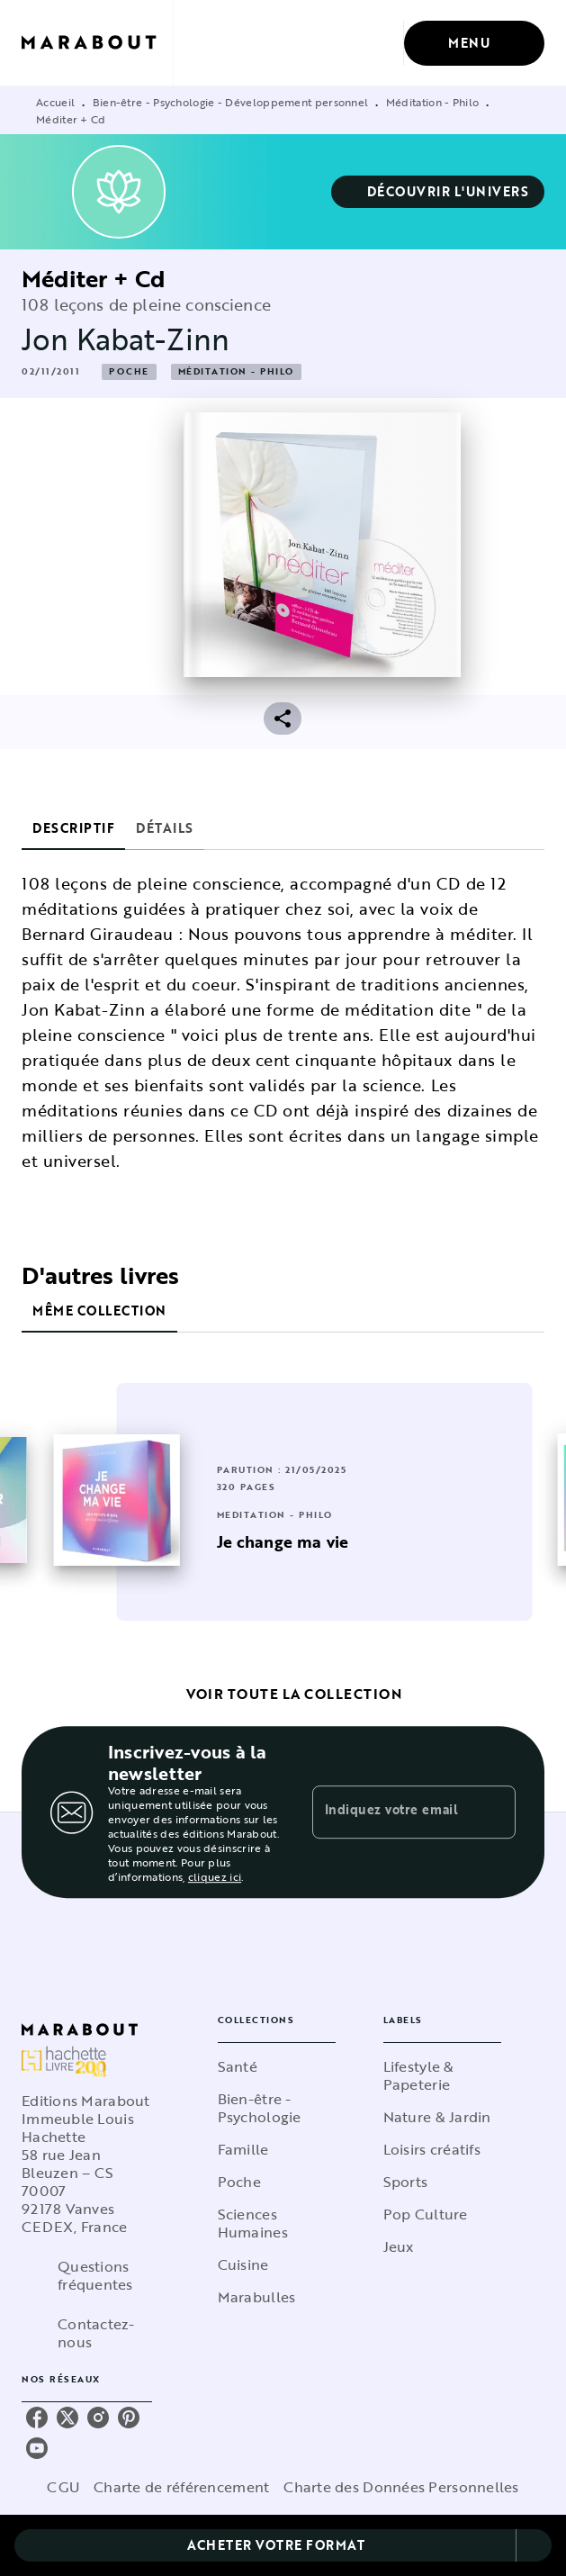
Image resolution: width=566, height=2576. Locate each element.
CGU (63, 2487)
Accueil (55, 102)
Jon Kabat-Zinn (125, 339)
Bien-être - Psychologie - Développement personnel (231, 102)
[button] (438, 192)
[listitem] (37, 2417)
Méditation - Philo (432, 102)
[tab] (73, 828)
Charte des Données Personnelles (400, 2487)
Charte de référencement (181, 2487)
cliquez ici (214, 1876)
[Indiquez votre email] (392, 1812)
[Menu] (474, 43)
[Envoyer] (494, 1812)
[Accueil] (97, 43)
